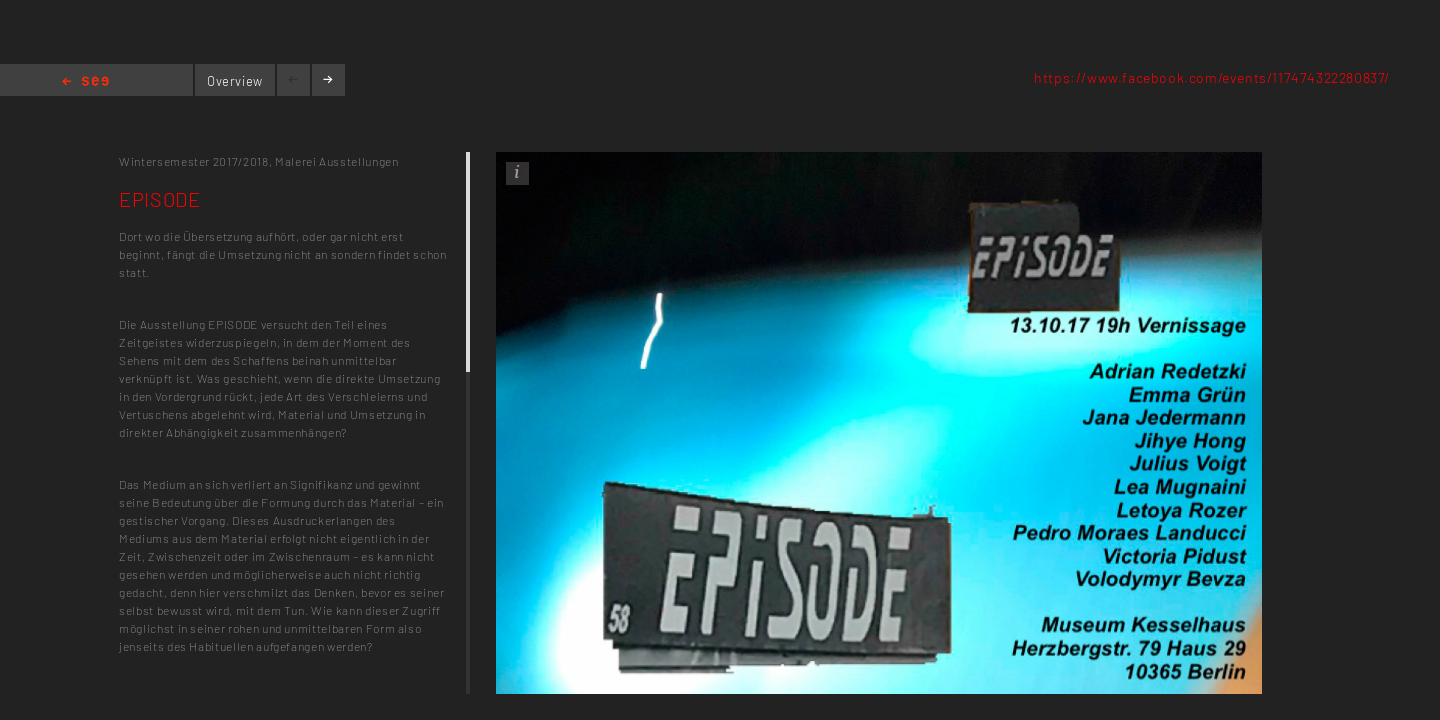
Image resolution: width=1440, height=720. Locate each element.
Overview (235, 81)
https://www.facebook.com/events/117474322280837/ (1212, 77)
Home (85, 82)
